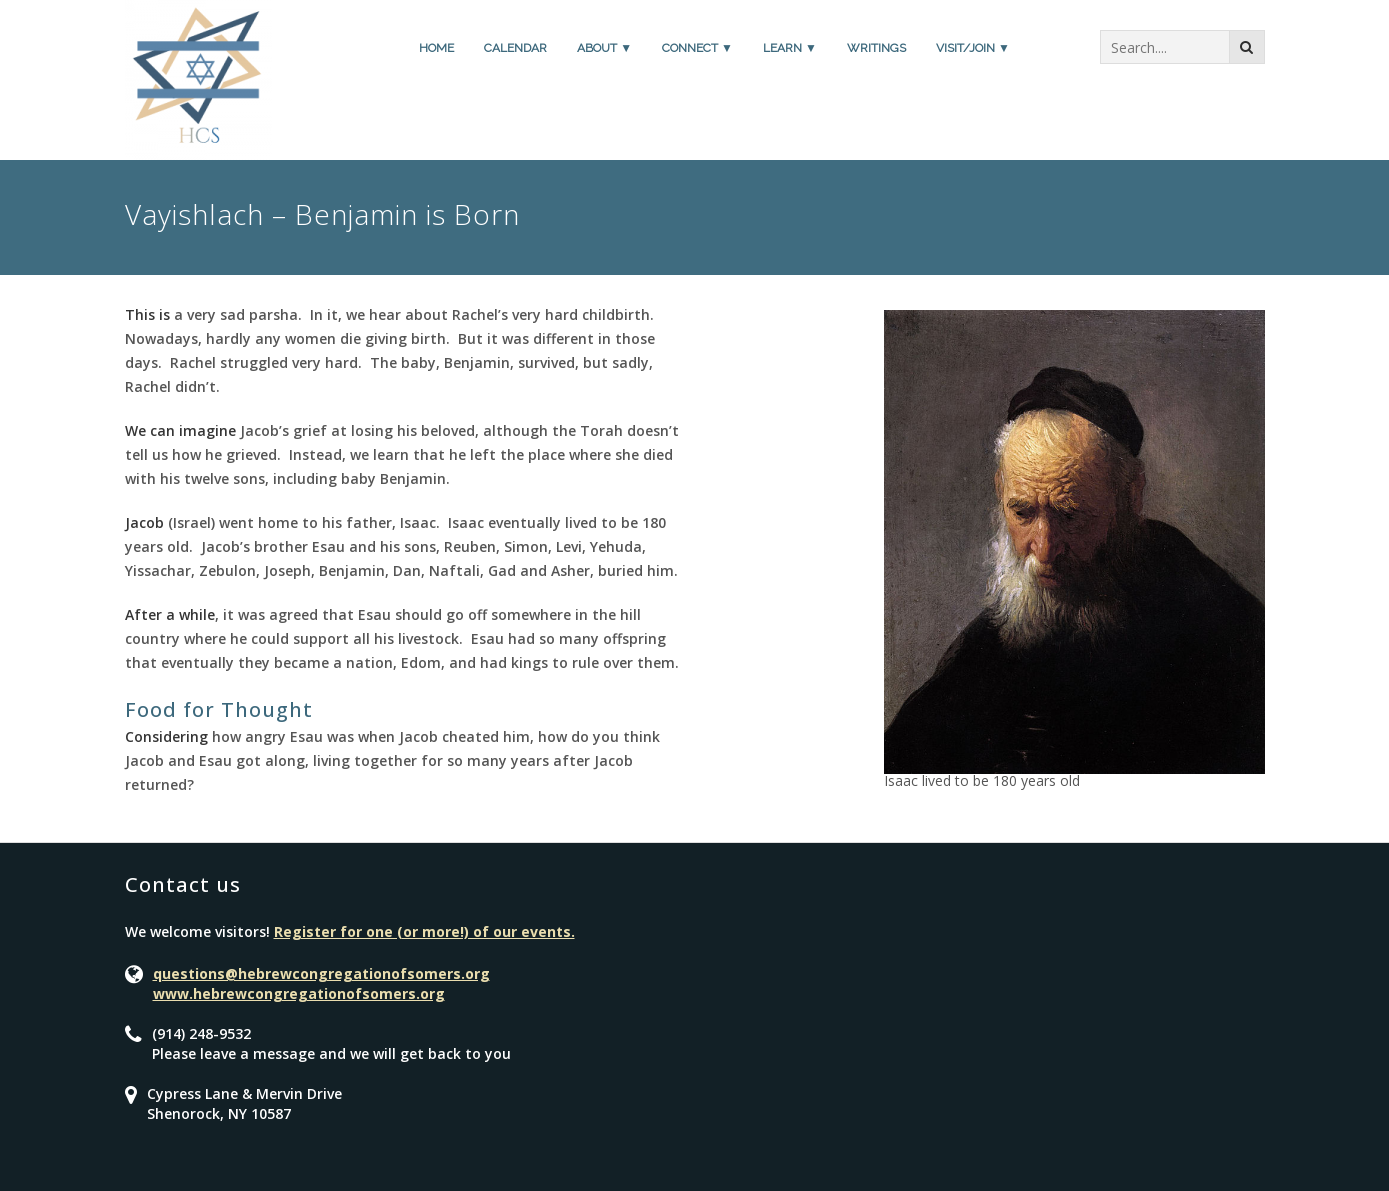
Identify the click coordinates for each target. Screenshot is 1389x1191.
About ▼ (604, 48)
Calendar (515, 48)
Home (436, 48)
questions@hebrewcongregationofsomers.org (321, 973)
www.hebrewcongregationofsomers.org (299, 993)
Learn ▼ (790, 48)
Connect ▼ (697, 48)
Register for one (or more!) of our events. (424, 931)
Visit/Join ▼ (973, 48)
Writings (876, 48)
